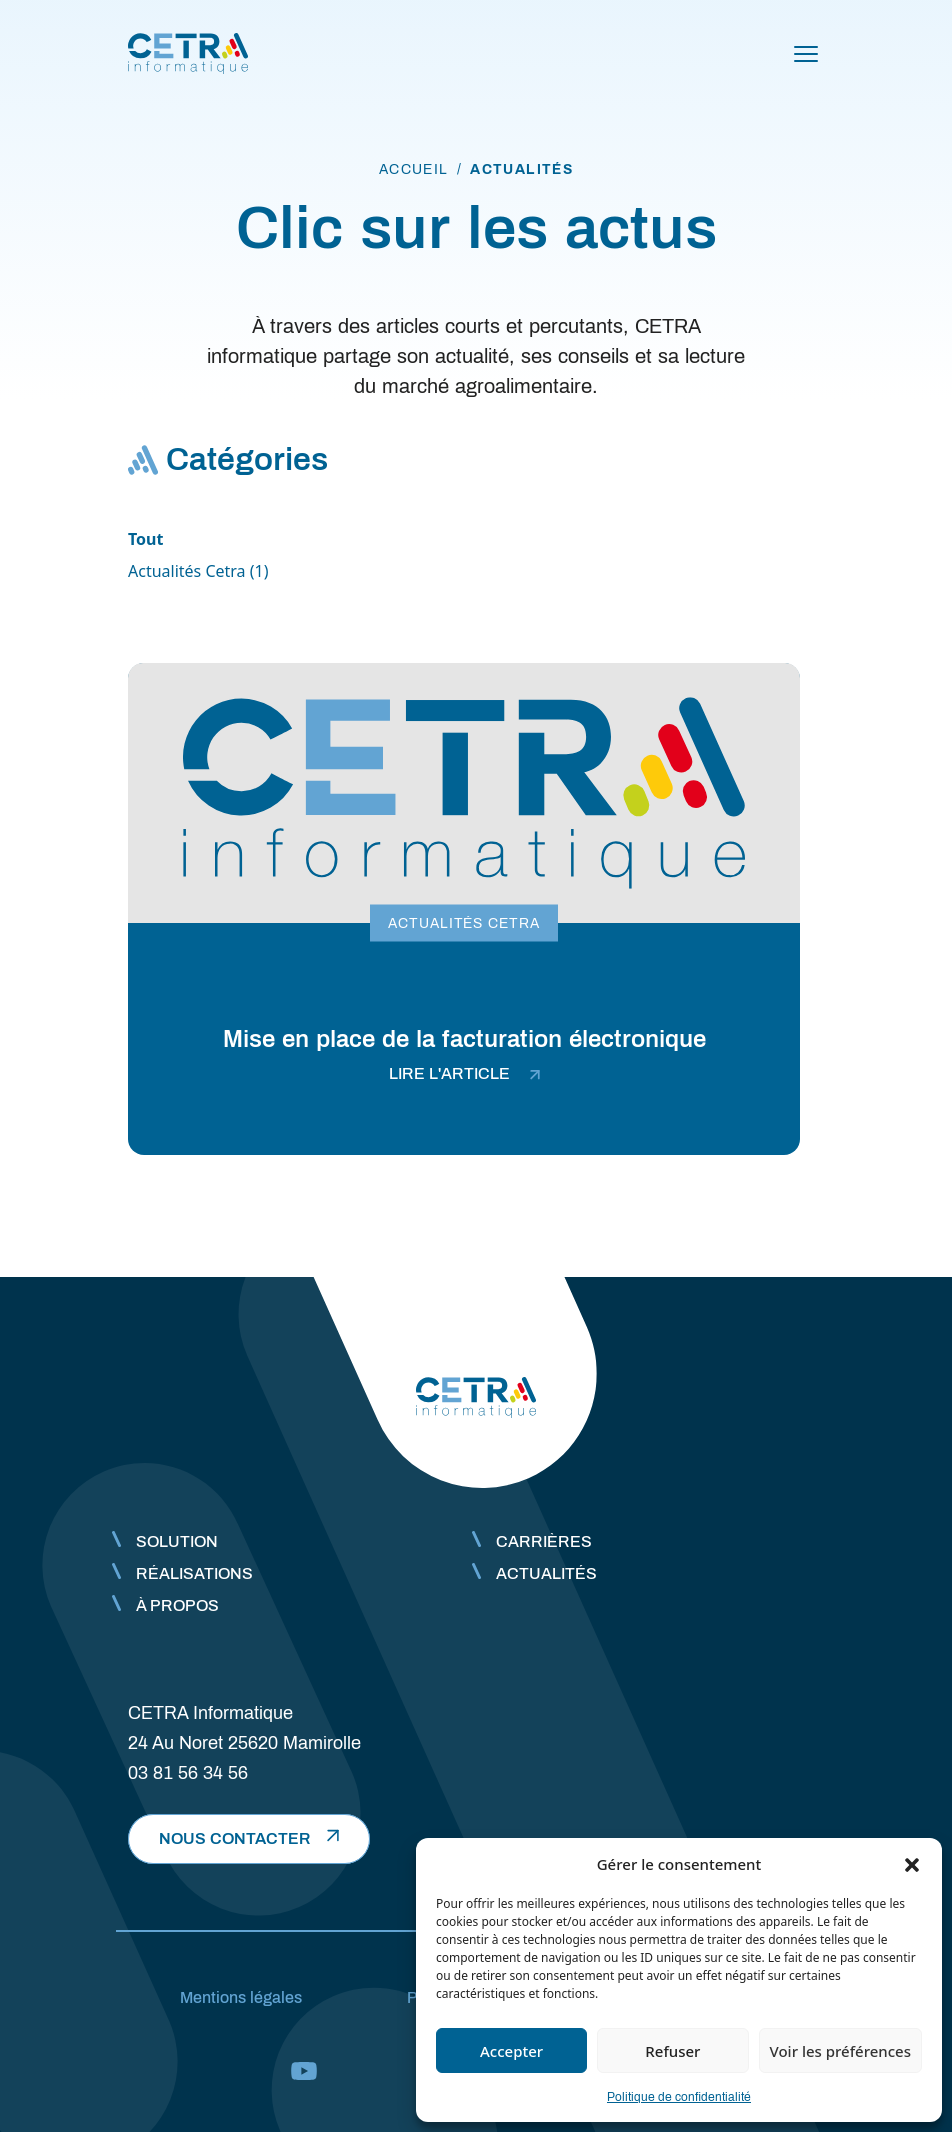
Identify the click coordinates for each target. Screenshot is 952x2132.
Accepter (511, 2051)
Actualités (546, 1573)
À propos (177, 1605)
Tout (145, 539)
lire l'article (464, 1073)
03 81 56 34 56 (188, 1773)
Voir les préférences (840, 2051)
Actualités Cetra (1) (198, 571)
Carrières (544, 1541)
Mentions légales (241, 1997)
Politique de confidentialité (679, 2097)
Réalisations (194, 1573)
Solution (177, 1541)
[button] (912, 1864)
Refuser (672, 2051)
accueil (414, 169)
